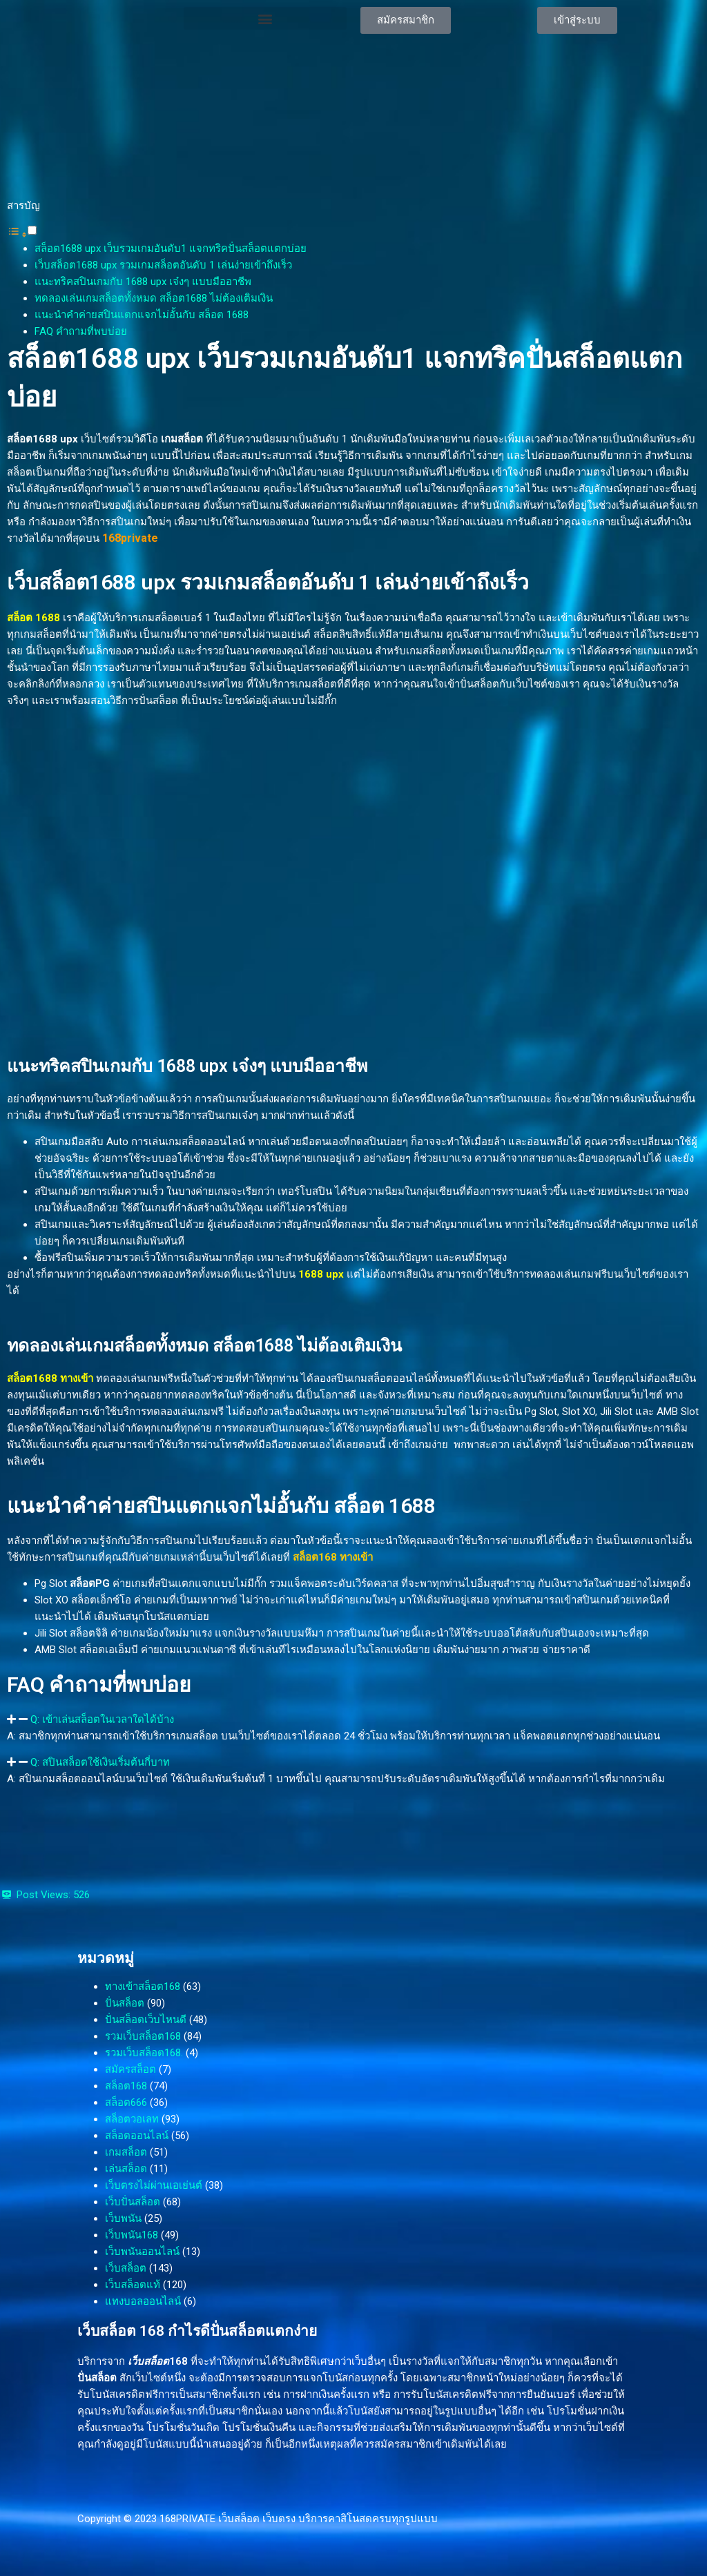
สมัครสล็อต (130, 2069)
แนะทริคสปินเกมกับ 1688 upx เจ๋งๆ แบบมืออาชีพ (143, 281)
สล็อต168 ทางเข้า (333, 1557)
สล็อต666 (126, 2102)
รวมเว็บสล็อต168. (144, 2053)
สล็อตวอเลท (132, 2119)
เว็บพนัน (123, 2218)
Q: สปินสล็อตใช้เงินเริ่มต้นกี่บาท (100, 1762)
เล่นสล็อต (126, 2169)
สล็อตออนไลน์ (136, 2135)
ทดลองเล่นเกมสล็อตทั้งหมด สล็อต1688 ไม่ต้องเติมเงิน (154, 298)
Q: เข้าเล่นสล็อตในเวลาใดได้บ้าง (102, 1719)
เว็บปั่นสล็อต (132, 2202)
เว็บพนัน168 (131, 2235)
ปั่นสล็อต (124, 2003)
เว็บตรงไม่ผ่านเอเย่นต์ (153, 2185)
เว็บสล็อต (125, 2268)
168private (130, 538)
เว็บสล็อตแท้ (132, 2285)
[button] (265, 18)
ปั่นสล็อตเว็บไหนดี (145, 2019)
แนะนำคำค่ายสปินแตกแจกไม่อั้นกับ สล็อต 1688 (142, 315)
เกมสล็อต (126, 2152)
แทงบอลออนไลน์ (143, 2301)
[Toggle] (32, 230)
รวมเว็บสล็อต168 (143, 2036)
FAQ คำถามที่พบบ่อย (81, 331)
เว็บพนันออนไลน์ (142, 2251)
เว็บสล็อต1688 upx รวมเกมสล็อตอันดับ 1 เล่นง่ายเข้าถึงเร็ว (163, 265)
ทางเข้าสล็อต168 (142, 1986)
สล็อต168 (126, 2086)
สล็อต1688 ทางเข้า (50, 1378)
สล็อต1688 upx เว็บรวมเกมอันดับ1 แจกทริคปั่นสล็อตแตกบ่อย (171, 248)
